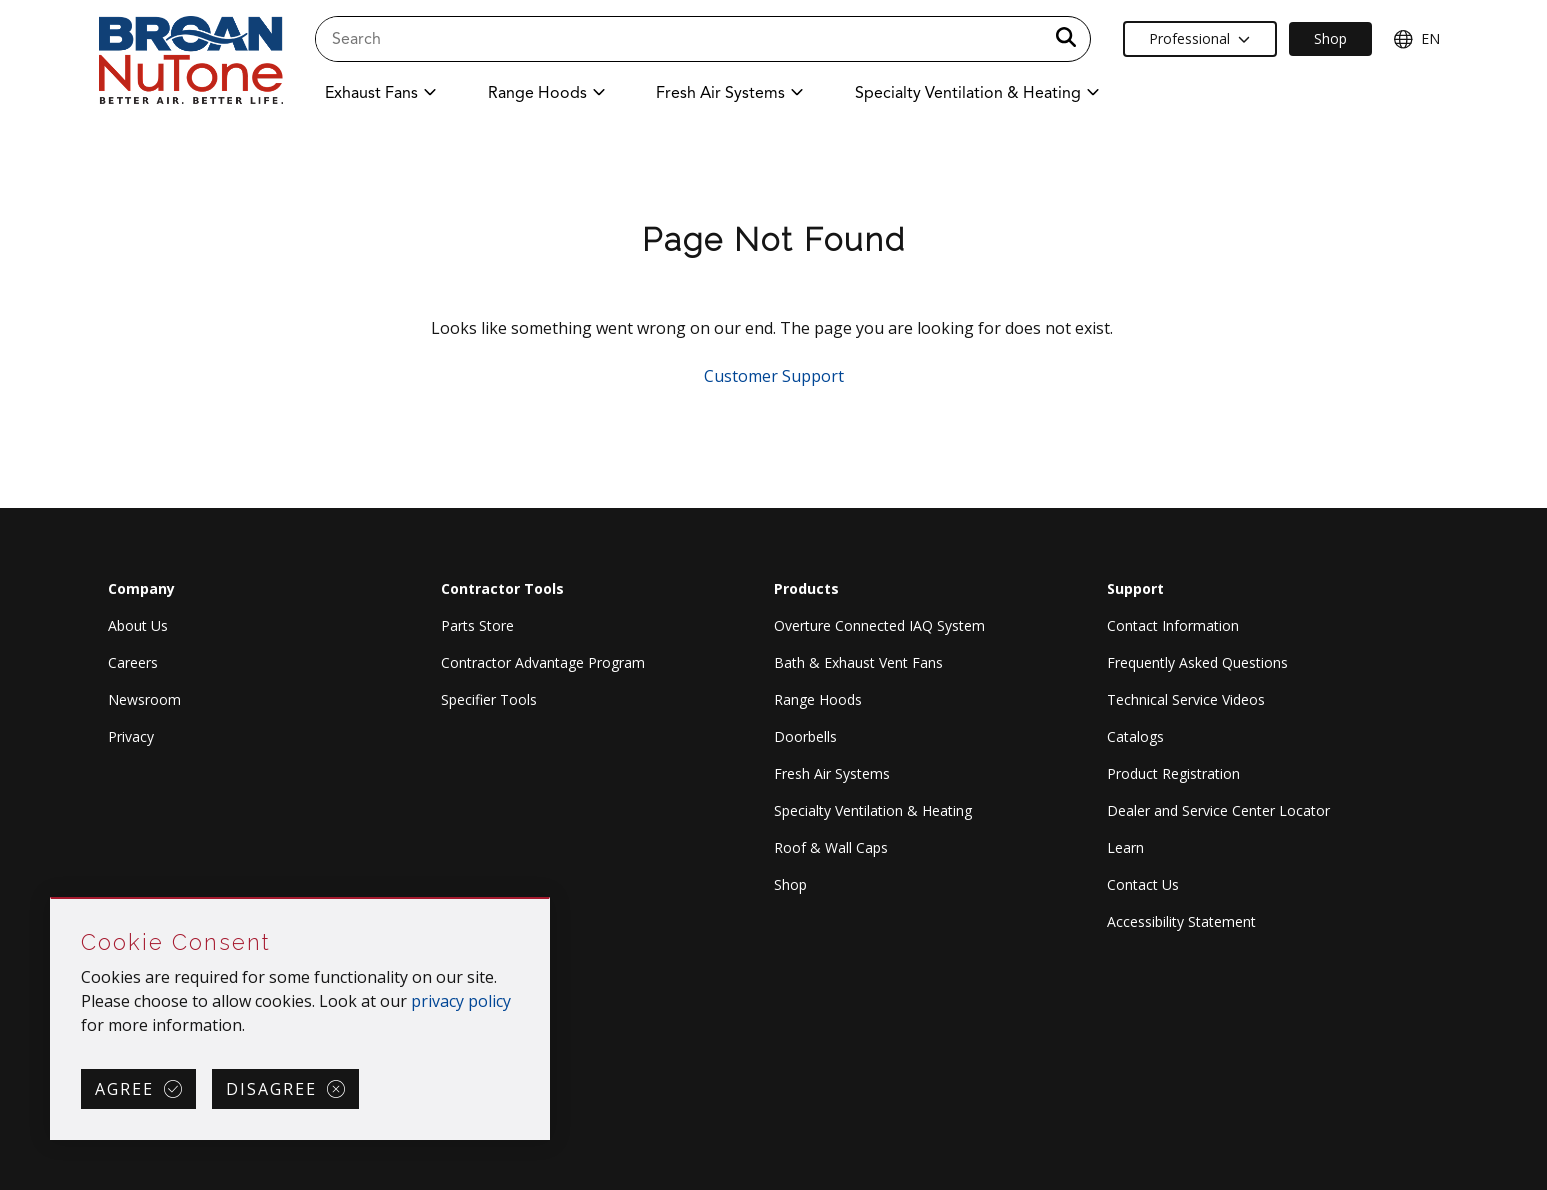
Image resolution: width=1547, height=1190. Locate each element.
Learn (1125, 847)
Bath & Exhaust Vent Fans (858, 662)
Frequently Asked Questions (1197, 662)
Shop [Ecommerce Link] (1330, 38)
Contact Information (1173, 625)
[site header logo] (191, 61)
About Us (138, 625)
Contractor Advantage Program (543, 662)
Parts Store (477, 625)
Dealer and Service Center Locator (1218, 810)
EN (1416, 39)
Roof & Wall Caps (831, 847)
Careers (133, 662)
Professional (1199, 38)
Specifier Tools (489, 699)
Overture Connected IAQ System (879, 625)
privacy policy (461, 1001)
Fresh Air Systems (832, 773)
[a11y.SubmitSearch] (1066, 39)
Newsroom (144, 699)
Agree (124, 1089)
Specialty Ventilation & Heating (873, 810)
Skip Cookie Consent (51, 899)
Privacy (131, 736)
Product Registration (1173, 773)
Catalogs (1135, 736)
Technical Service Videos (1186, 699)
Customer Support (774, 376)
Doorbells (805, 736)
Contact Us (1143, 884)
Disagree (271, 1089)
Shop (790, 884)
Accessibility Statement (1181, 921)
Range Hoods (818, 699)
